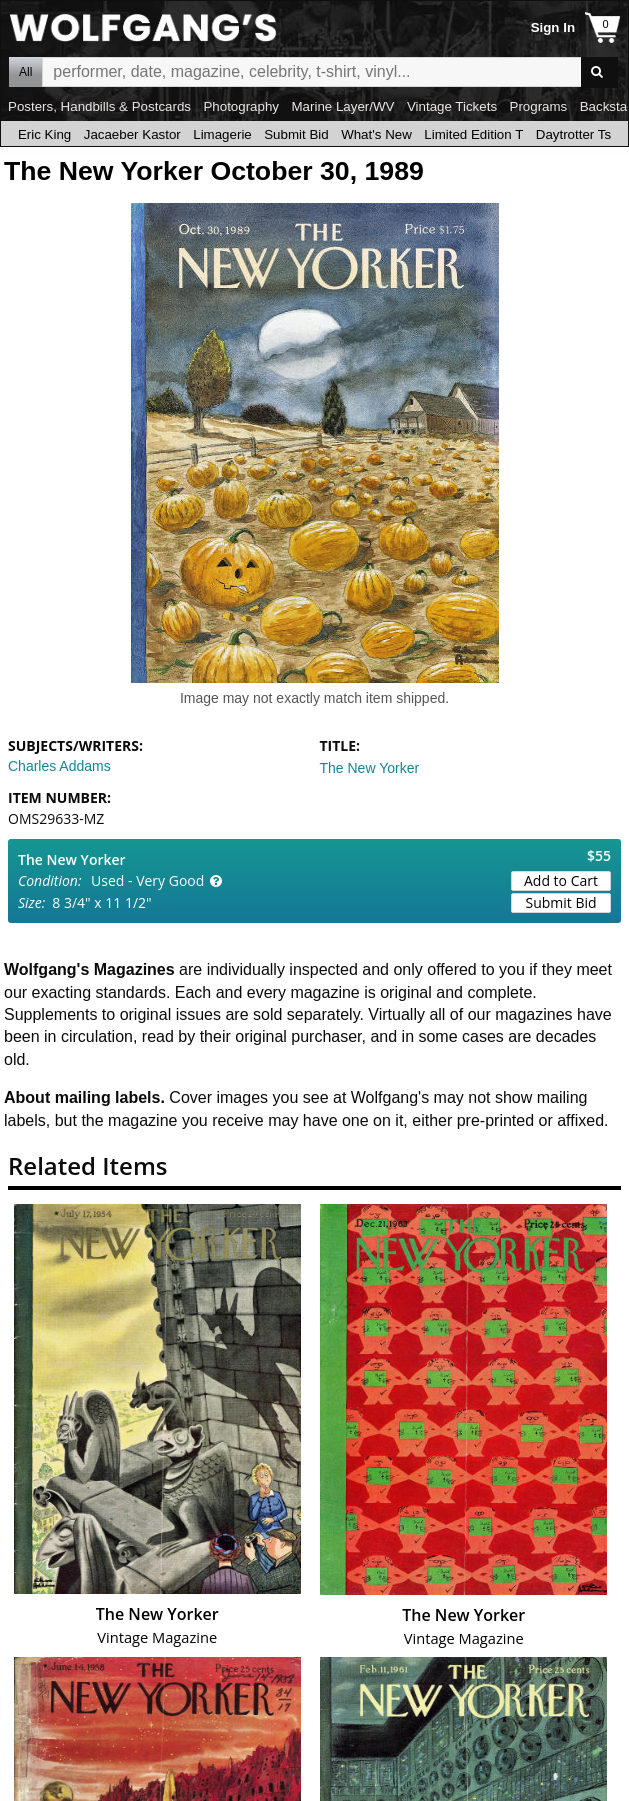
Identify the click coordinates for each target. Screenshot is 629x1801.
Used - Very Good (147, 880)
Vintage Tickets (452, 106)
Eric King (44, 134)
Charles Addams (59, 766)
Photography (241, 106)
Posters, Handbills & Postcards (99, 106)
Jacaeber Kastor (132, 134)
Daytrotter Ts (573, 134)
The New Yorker (370, 768)
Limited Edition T (473, 134)
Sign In (553, 27)
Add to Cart (561, 880)
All (25, 72)
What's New (376, 134)
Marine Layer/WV (342, 106)
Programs (539, 106)
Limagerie (222, 134)
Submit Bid (296, 134)
